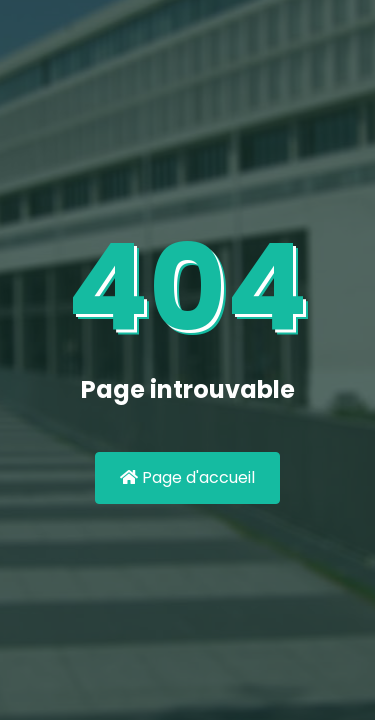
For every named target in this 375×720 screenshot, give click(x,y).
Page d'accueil (187, 477)
